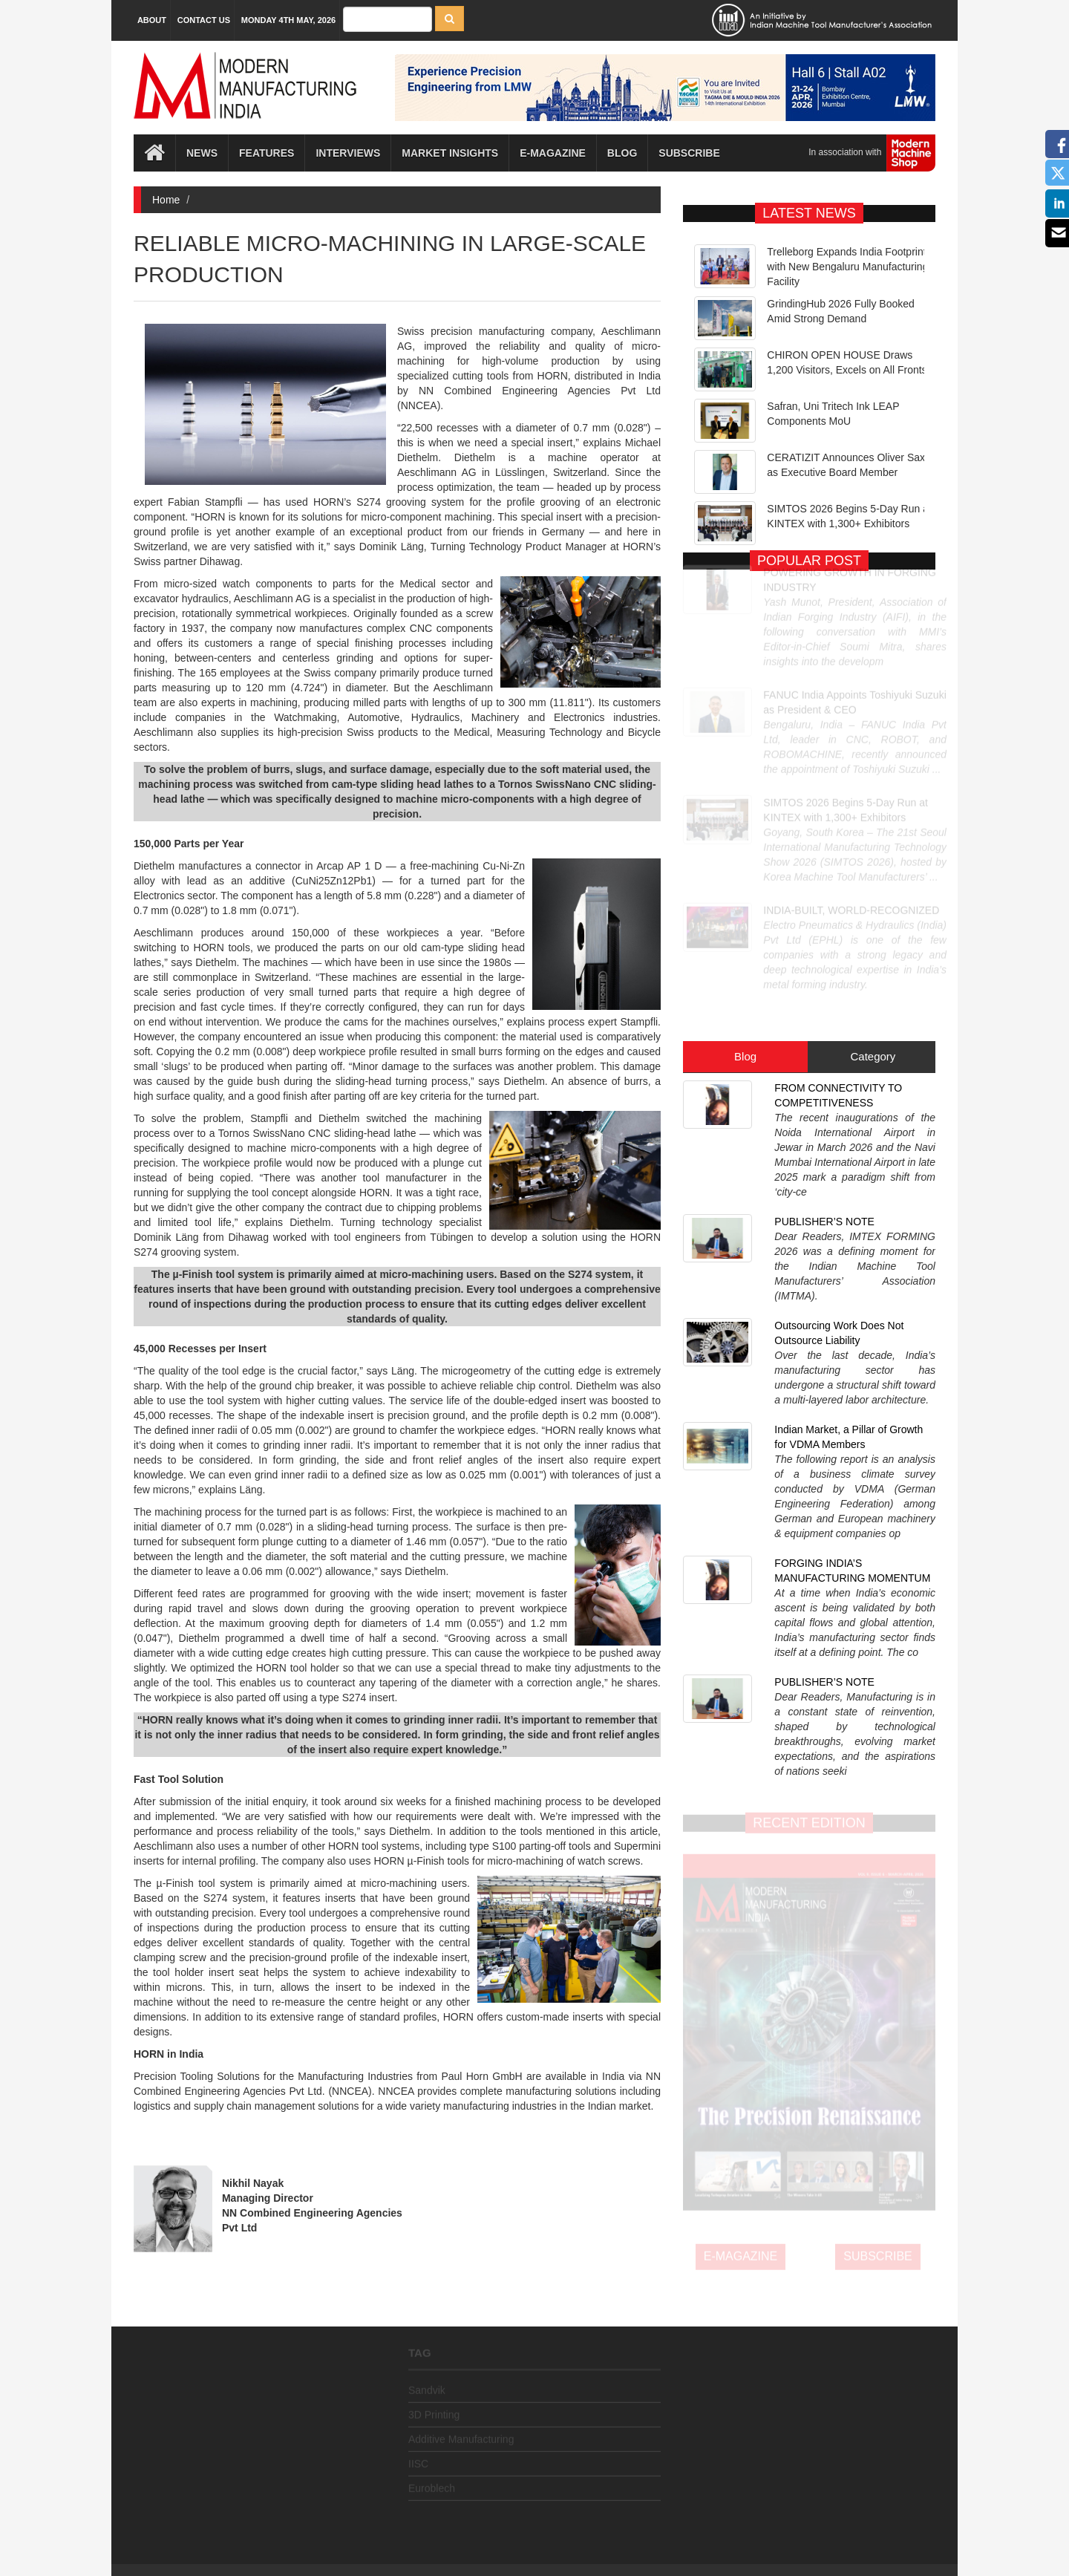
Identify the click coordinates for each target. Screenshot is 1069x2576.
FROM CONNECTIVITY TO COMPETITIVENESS (838, 961)
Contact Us (203, 20)
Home (166, 200)
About (151, 20)
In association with (866, 153)
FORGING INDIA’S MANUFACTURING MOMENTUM (852, 1258)
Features (266, 154)
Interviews (348, 154)
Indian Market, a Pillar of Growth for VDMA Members (848, 1180)
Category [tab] (872, 923)
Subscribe (688, 154)
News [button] (202, 154)
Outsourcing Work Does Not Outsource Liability (838, 1102)
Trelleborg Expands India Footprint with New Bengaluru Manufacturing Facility (847, 267)
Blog (622, 154)
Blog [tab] (745, 923)
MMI (576, 2539)
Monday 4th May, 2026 (288, 20)
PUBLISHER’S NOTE (824, 1032)
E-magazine (553, 154)
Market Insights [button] (450, 154)
